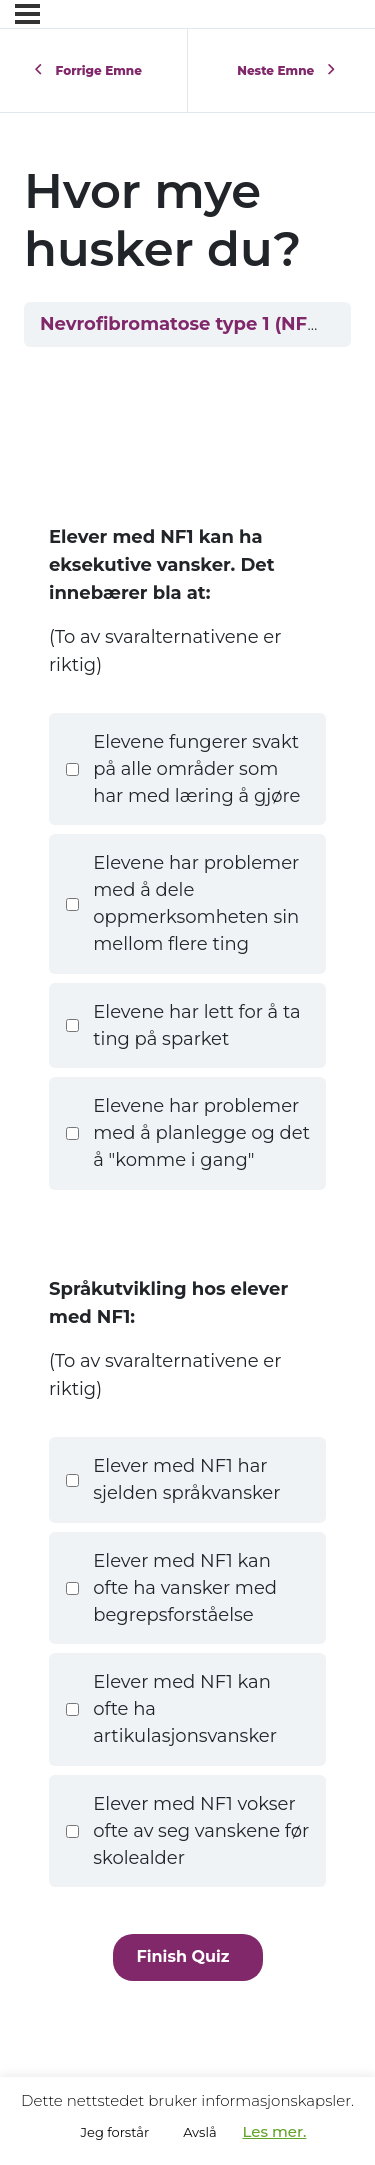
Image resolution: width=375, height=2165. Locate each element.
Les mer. (274, 2131)
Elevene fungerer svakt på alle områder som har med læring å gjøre (183, 769)
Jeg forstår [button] (115, 2132)
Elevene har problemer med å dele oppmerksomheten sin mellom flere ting (182, 903)
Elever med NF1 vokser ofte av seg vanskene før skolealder (187, 1831)
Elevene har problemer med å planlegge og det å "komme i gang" (187, 1133)
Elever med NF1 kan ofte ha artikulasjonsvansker (171, 1709)
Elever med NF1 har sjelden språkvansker (173, 1479)
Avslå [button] (199, 2132)
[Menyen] (27, 14)
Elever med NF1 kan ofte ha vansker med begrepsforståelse (171, 1588)
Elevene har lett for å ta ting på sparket (183, 1025)
